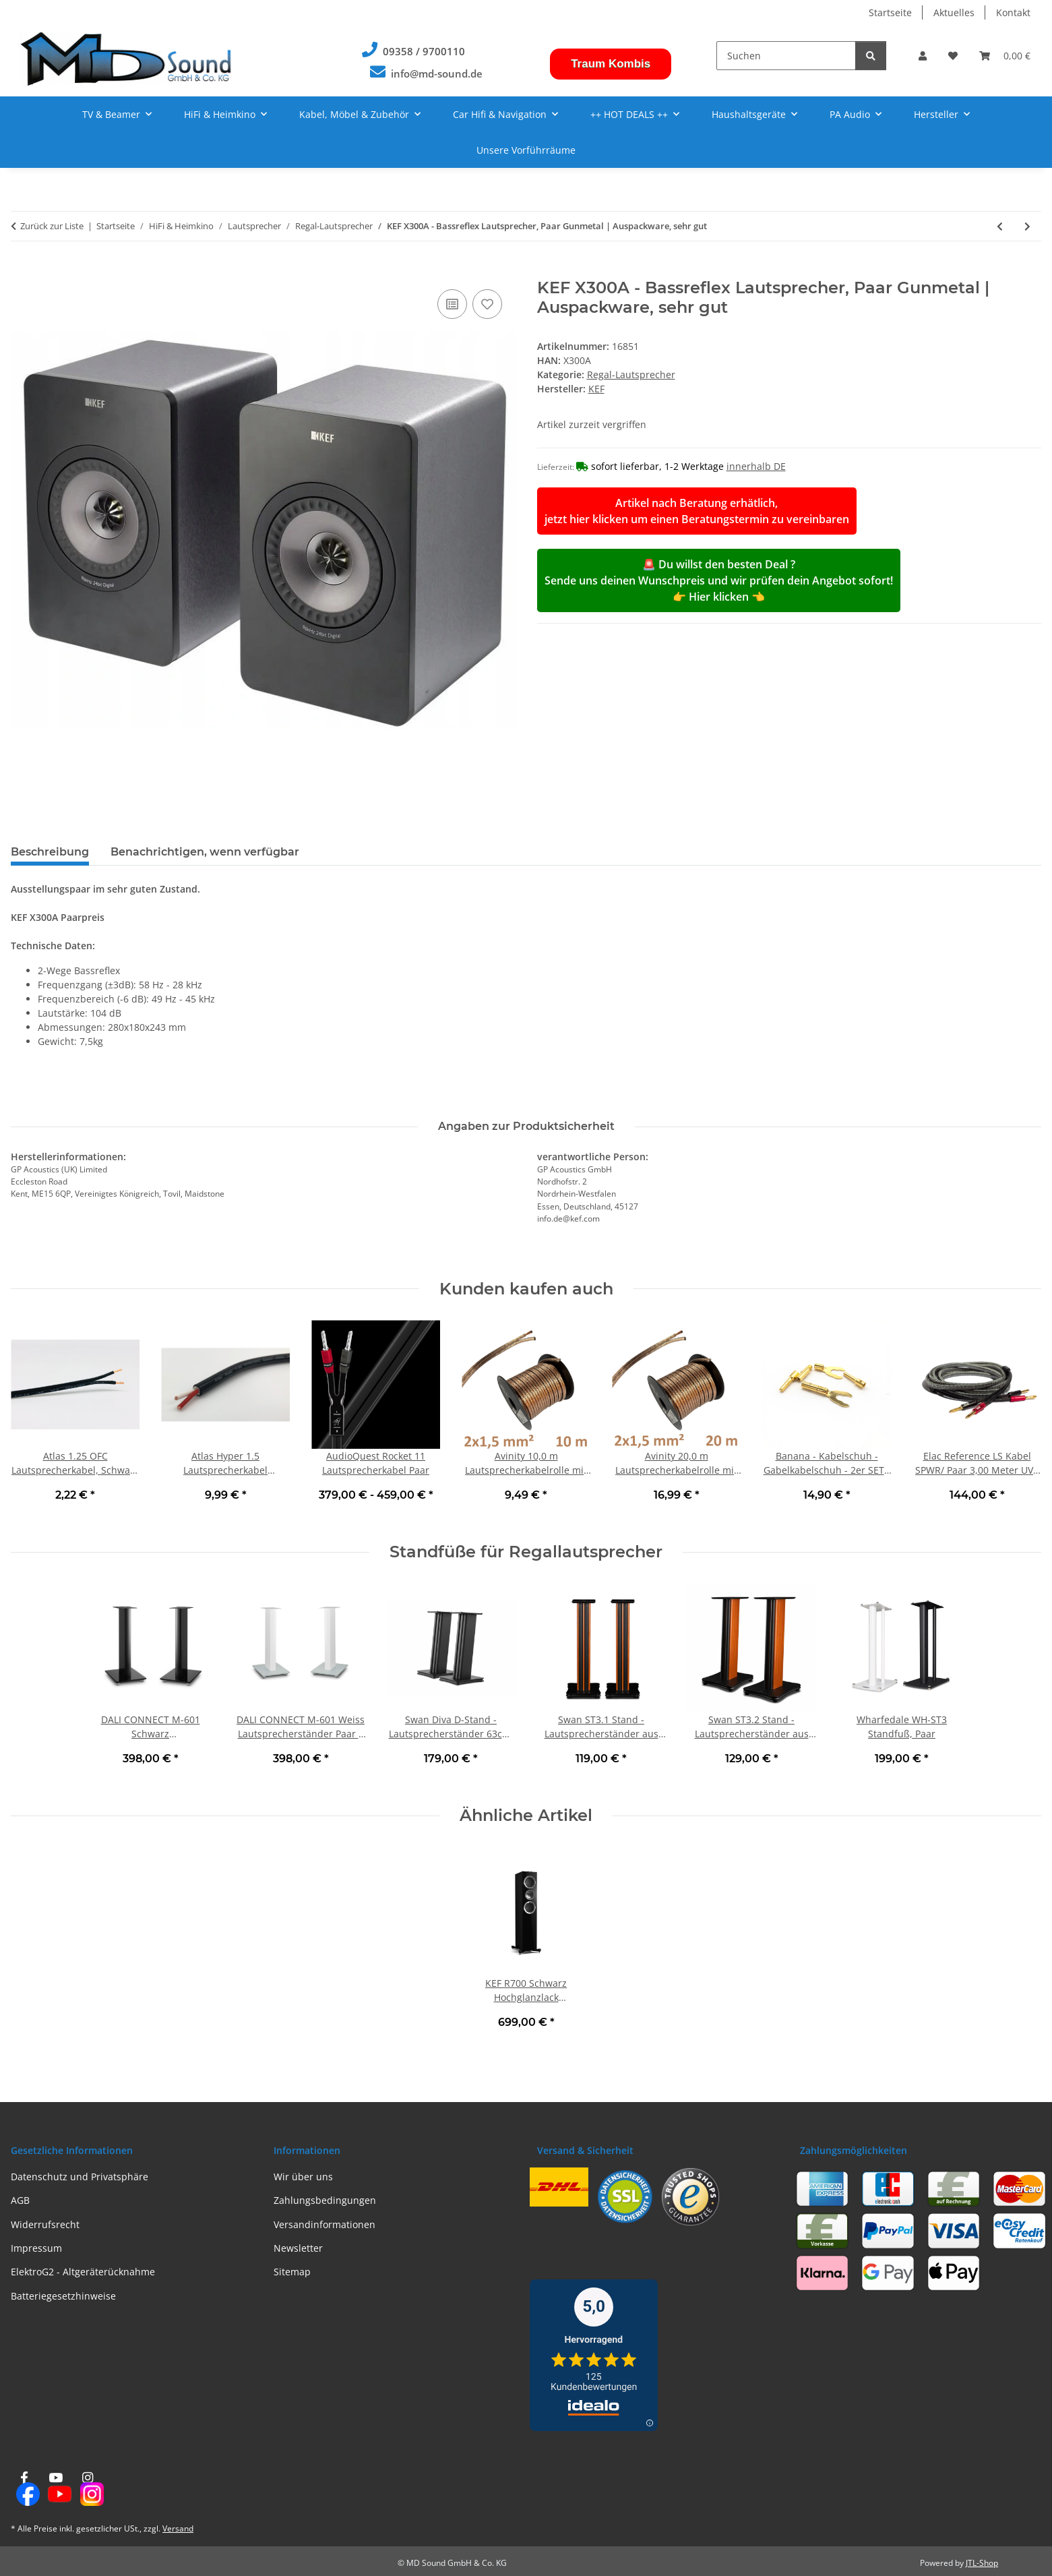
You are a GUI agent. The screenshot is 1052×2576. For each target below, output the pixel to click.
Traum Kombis (610, 63)
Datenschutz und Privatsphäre (79, 2176)
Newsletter (298, 2248)
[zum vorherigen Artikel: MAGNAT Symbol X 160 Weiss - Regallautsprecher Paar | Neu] (1000, 226)
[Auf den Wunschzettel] (487, 304)
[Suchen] (786, 55)
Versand (177, 2528)
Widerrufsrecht (45, 2224)
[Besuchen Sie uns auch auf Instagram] (88, 2489)
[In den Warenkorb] (21, 271)
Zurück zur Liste (52, 226)
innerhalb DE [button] (756, 466)
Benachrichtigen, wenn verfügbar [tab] (205, 851)
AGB (20, 2200)
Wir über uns (303, 2176)
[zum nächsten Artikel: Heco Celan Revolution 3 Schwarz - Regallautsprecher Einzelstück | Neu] (1027, 226)
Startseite (890, 12)
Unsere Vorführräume (526, 150)
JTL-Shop (982, 2563)
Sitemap (292, 2271)
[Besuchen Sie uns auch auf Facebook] (24, 2489)
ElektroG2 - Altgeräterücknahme (83, 2271)
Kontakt (1013, 12)
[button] (922, 55)
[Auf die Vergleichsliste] (452, 304)
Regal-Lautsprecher (631, 374)
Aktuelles (953, 12)
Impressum (36, 2248)
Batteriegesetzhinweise (63, 2295)
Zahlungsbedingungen (325, 2200)
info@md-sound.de (437, 74)
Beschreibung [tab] (50, 851)
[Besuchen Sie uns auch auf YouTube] (55, 2489)
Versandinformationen (324, 2224)
